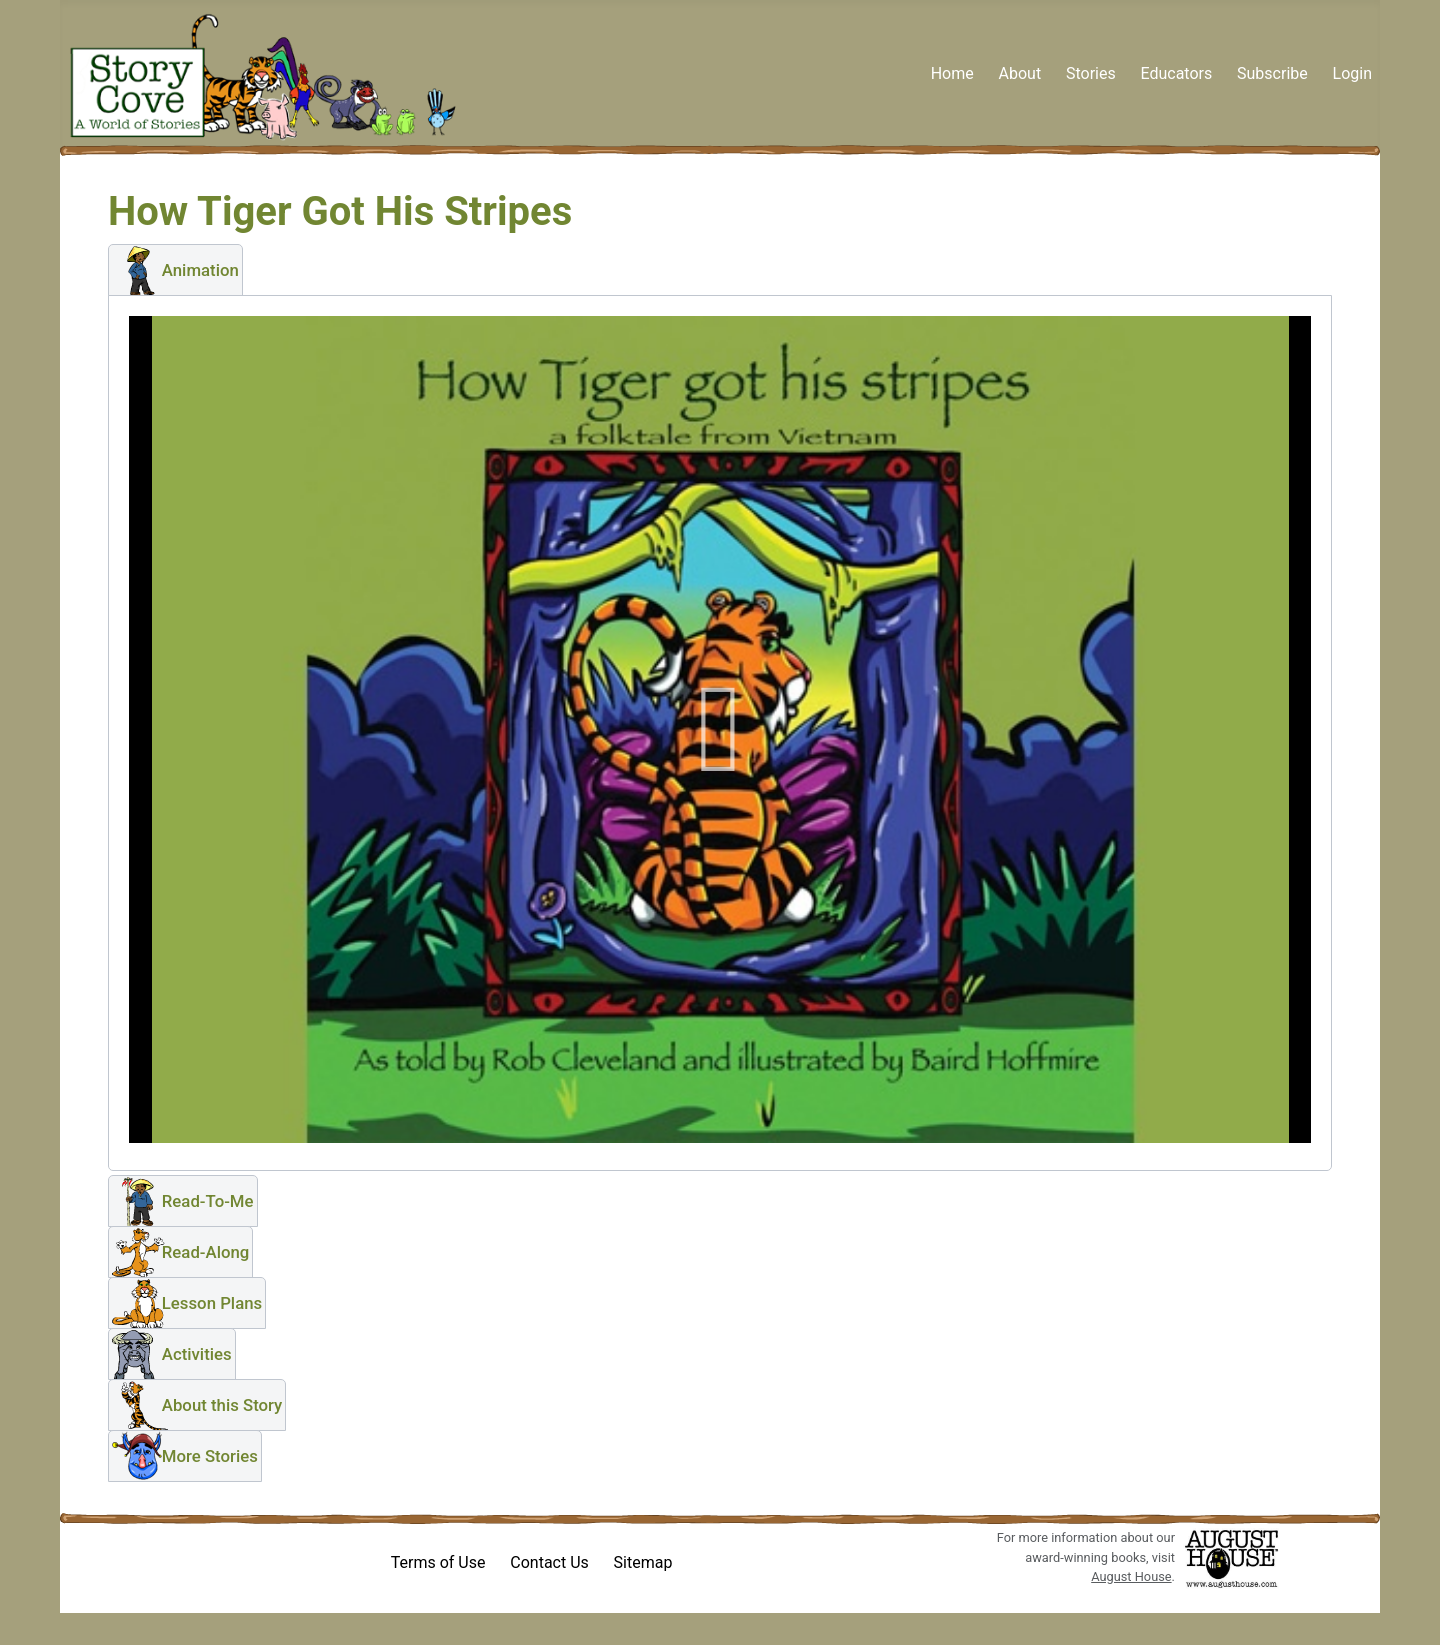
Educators (1176, 73)
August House (1131, 1576)
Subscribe (1272, 73)
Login (1352, 73)
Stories (1091, 73)
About (1020, 73)
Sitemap (643, 1562)
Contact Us (549, 1562)
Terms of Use (438, 1562)
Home (952, 73)
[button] (175, 270)
